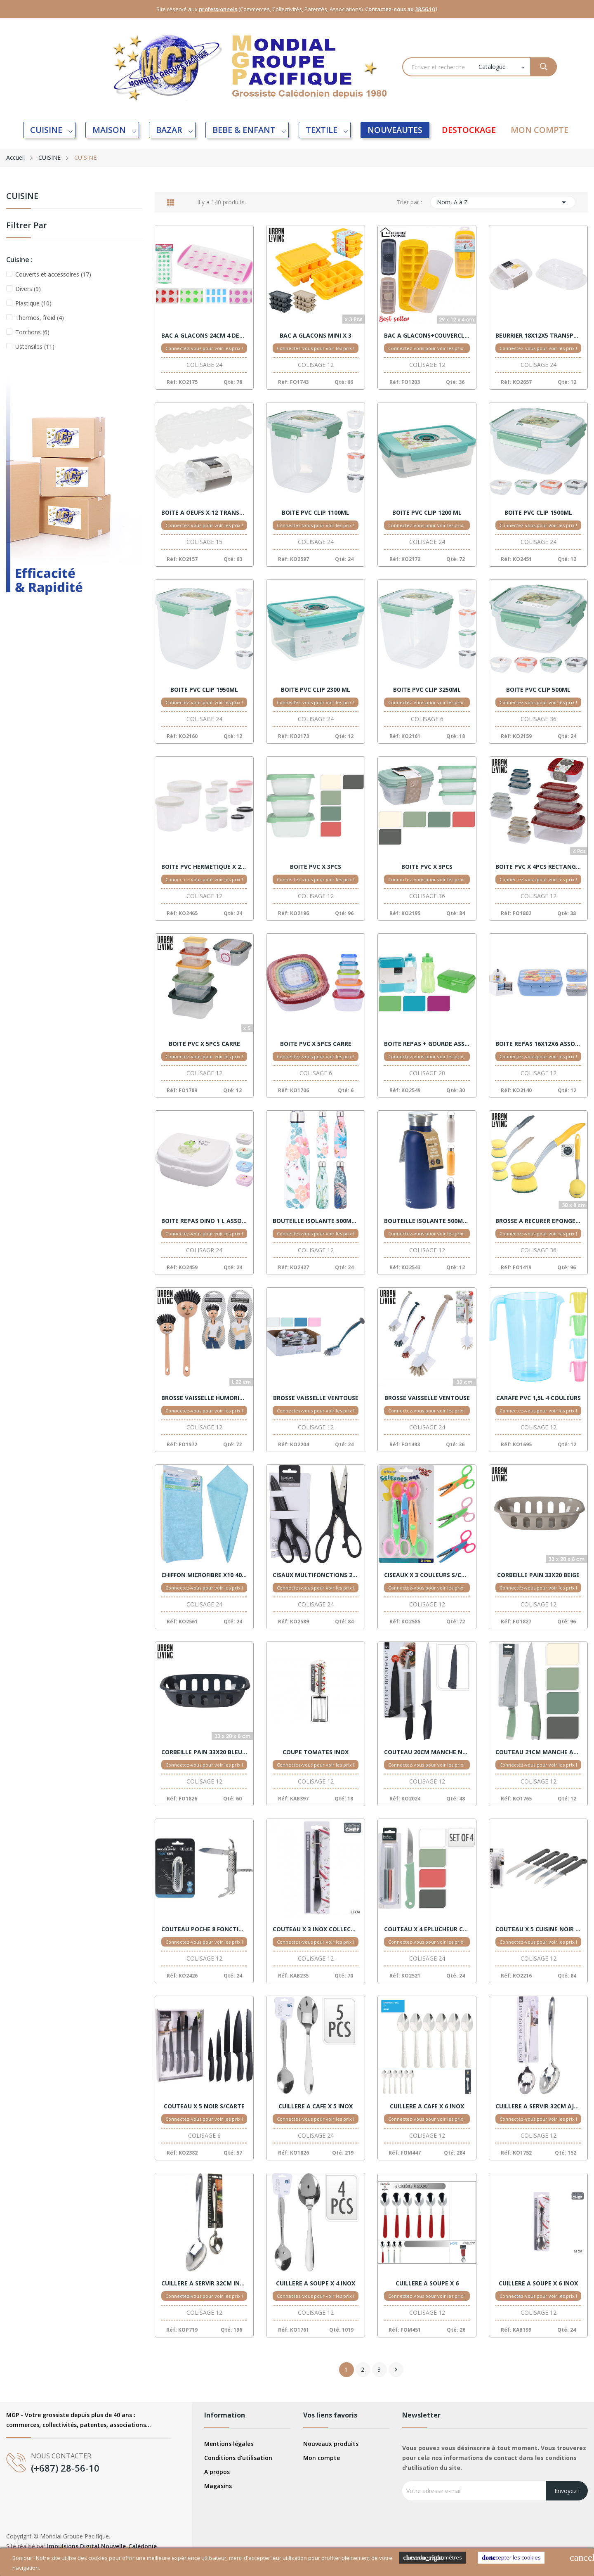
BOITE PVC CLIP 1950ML (204, 689)
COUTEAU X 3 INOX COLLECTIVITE (315, 1929)
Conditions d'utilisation (238, 2458)
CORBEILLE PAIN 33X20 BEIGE (538, 1575)
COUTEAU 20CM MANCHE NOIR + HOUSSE (427, 1752)
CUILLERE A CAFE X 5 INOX (315, 2106)
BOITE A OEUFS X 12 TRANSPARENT (204, 512)
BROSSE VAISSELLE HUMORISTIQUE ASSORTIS (204, 1398)
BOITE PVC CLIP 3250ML (427, 689)
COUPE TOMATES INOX (316, 1752)
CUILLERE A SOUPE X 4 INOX (315, 2283)
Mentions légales (228, 2444)
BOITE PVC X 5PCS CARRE (204, 1044)
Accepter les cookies (511, 2558)
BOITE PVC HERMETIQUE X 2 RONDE (204, 866)
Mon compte (321, 2458)
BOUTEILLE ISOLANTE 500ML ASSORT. (427, 1221)
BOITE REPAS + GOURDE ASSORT (427, 1044)
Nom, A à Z (503, 202)
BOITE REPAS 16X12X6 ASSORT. (538, 1044)
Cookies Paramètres (432, 2558)
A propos (217, 2472)
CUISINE (22, 196)
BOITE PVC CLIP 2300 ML (315, 689)
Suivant (396, 2369)
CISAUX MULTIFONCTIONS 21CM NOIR (315, 1575)
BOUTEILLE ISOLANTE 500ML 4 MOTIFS (315, 1221)
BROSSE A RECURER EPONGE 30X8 (538, 1221)
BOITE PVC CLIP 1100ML (315, 512)
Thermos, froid (39, 318)
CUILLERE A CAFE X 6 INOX (427, 2106)
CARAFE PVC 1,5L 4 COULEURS (538, 1398)
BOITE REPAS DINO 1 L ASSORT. (204, 1221)
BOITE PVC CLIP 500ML (538, 689)
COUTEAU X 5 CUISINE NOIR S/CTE (538, 1929)
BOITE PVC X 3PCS (315, 866)
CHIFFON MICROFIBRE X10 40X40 (204, 1575)
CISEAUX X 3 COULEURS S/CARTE (427, 1575)
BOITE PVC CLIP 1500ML (538, 512)
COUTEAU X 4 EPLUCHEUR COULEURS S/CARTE (427, 1929)
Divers (28, 289)
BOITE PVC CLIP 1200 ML (427, 512)
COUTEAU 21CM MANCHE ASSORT (538, 1752)
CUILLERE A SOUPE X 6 (427, 2283)
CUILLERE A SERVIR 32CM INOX (204, 2283)
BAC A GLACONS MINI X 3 (315, 335)
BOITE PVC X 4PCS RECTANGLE (538, 866)
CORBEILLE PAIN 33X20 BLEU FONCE (204, 1752)
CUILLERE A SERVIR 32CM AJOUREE (538, 2106)
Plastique (33, 303)
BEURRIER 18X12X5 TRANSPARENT (538, 335)
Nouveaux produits (330, 2444)
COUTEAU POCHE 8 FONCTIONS (204, 1929)
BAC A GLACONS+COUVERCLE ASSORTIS (427, 335)
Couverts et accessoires (53, 274)
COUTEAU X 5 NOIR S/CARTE (204, 2106)
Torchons (32, 332)
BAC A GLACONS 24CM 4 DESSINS (204, 335)
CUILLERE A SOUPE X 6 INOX (538, 2283)
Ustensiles (34, 346)
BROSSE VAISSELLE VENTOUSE (315, 1398)
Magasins (218, 2486)
